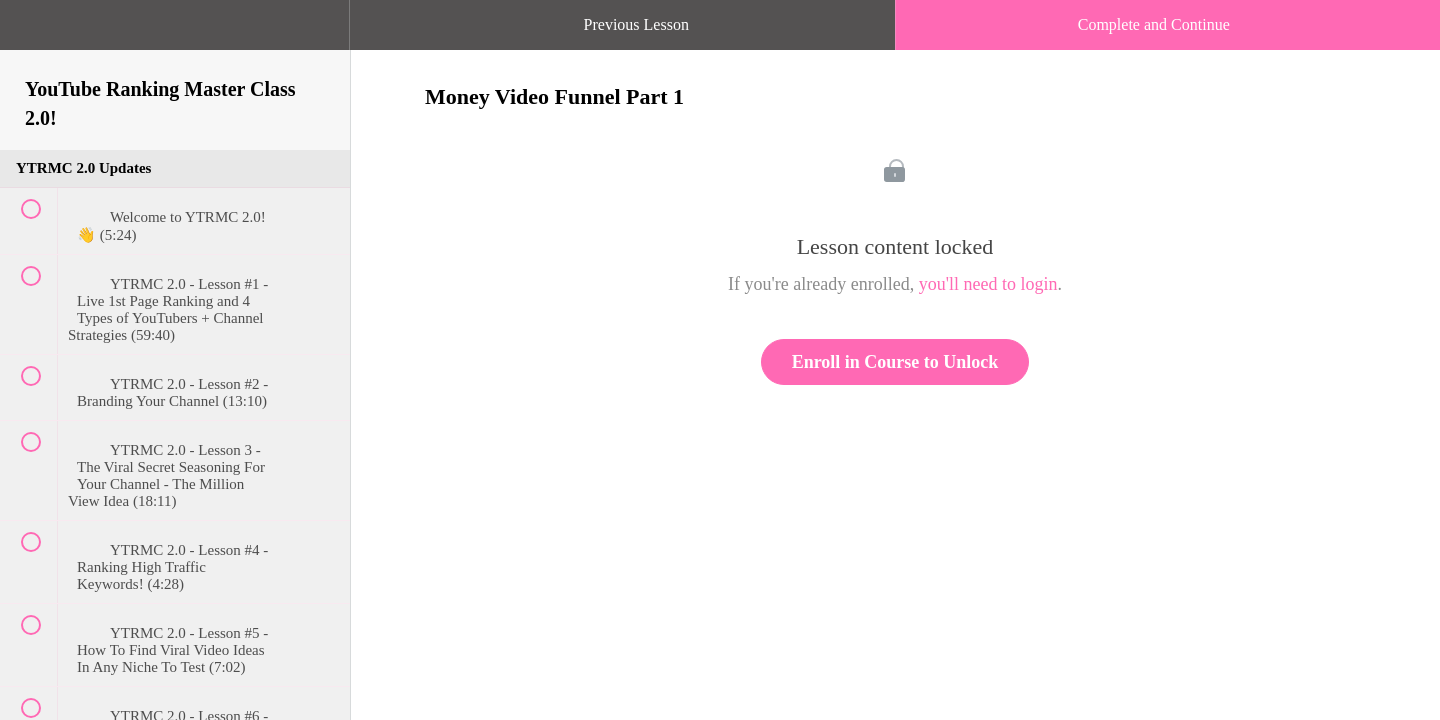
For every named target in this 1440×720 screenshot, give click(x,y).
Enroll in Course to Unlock (895, 362)
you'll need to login (988, 284)
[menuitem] (175, 45)
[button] (35, 35)
